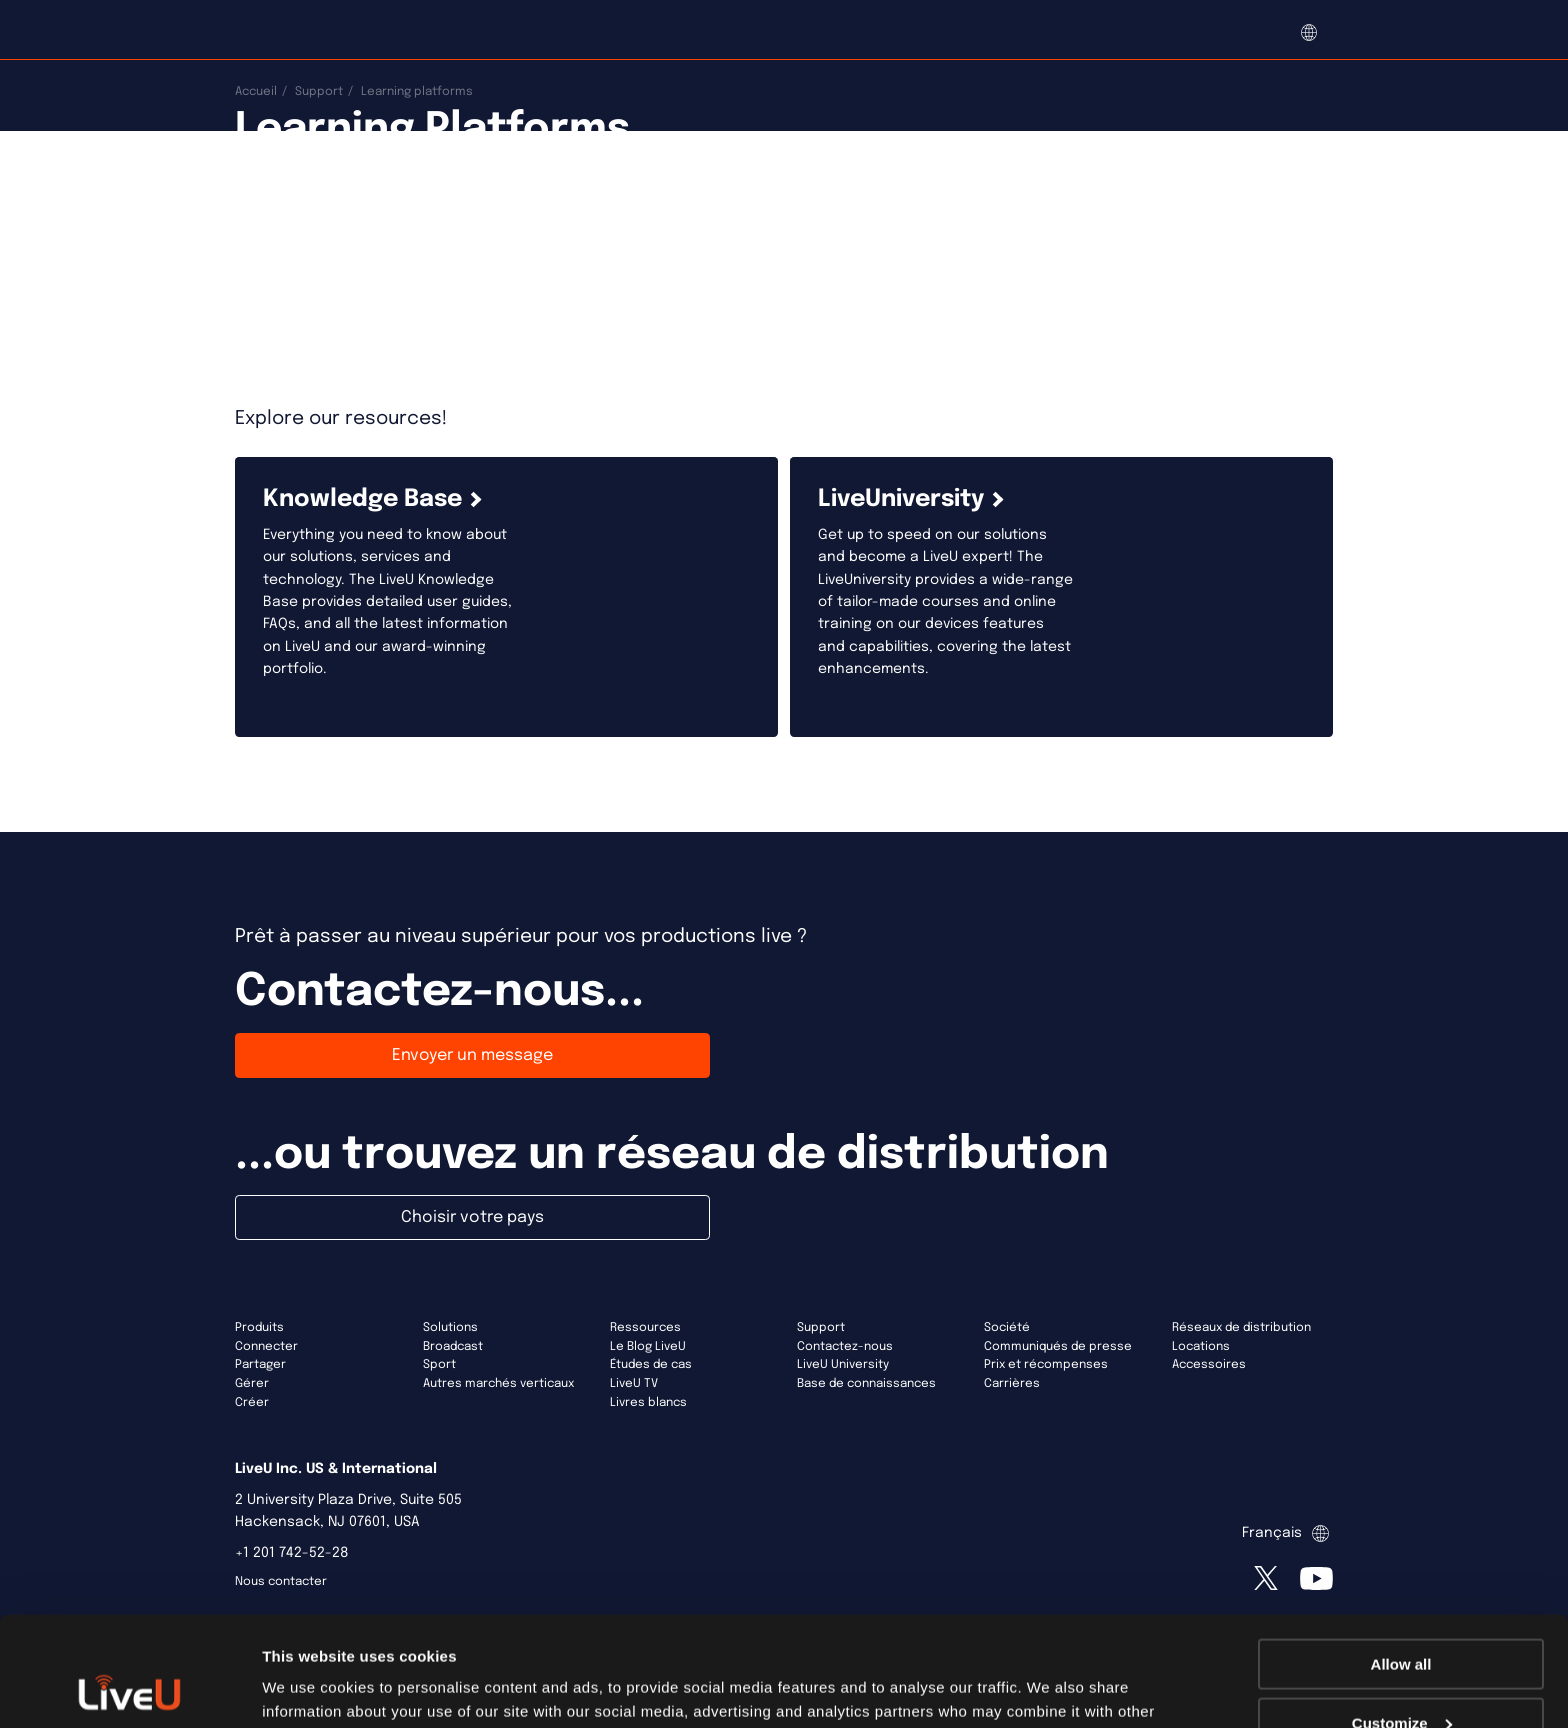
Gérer (252, 1384)
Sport (439, 1365)
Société (1007, 1328)
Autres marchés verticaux (498, 1384)
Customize (1402, 1620)
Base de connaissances (866, 1384)
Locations (1201, 1347)
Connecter (266, 1347)
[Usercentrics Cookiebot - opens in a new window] (129, 1689)
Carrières (1012, 1384)
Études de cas (651, 1365)
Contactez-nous (845, 1347)
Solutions (450, 1328)
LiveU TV (634, 1384)
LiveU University (843, 1365)
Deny (1401, 1678)
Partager (260, 1365)
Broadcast (453, 1347)
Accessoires (1209, 1365)
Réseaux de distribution (1241, 1328)
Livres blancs (648, 1403)
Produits (259, 1328)
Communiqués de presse (1058, 1347)
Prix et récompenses (1046, 1365)
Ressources (645, 1328)
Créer (252, 1403)
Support (319, 92)
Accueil (256, 92)
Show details (308, 1687)
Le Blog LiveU (648, 1347)
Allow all (1401, 1561)
